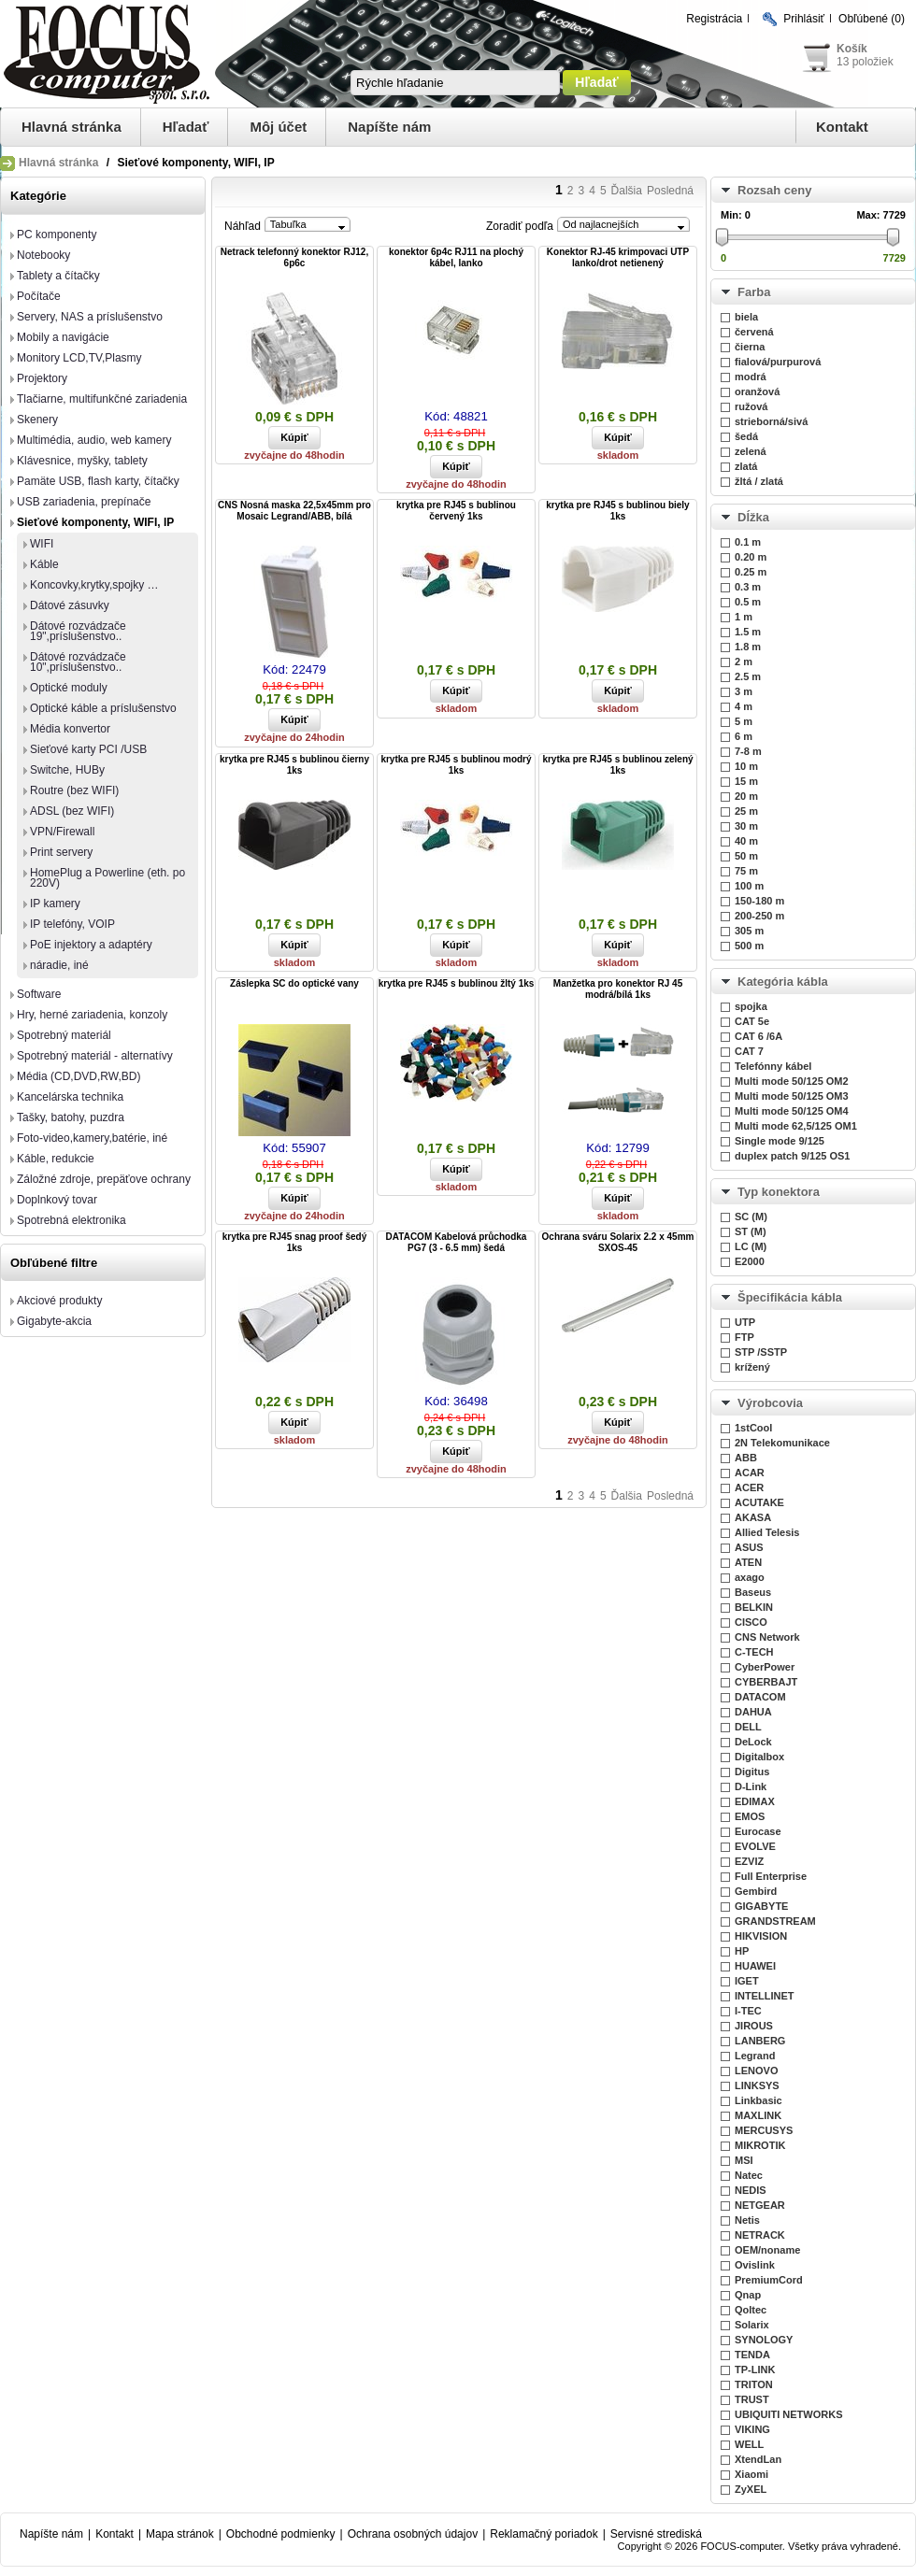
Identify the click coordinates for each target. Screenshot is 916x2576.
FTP (744, 1337)
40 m (746, 841)
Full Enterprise (771, 1876)
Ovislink (755, 2264)
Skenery (37, 419)
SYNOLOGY (764, 2339)
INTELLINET (764, 1995)
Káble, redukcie (55, 1158)
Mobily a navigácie (63, 337)
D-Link (750, 1786)
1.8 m (748, 646)
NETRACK (760, 2235)
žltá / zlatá (759, 481)
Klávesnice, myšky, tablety (82, 460)
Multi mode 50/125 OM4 (792, 1111)
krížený (752, 1367)
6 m (743, 736)
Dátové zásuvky (69, 605)
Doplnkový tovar (57, 1199)
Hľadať (186, 127)
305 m (749, 930)
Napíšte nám (389, 127)
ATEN (748, 1562)
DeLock (753, 1741)
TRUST (752, 2399)
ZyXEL (750, 2489)
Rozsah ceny (774, 190)
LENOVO (756, 2070)
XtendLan (758, 2459)
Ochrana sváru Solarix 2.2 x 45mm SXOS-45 (618, 1242)
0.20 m (750, 556)
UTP (745, 1322)
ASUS (749, 1547)
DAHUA (753, 1711)
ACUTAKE (759, 1502)
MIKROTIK (760, 2145)
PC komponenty (56, 234)
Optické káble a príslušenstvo (103, 708)
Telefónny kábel (773, 1066)
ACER (749, 1487)
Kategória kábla (782, 981)
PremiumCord (769, 2279)
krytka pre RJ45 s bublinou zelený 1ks (617, 765)
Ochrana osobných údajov (413, 2533)
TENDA (752, 2354)
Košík (852, 48)
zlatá (746, 466)
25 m (746, 811)
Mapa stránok (180, 2533)
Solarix (752, 2324)
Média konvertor (70, 728)
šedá (746, 436)
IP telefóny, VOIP (72, 924)
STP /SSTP (761, 1352)
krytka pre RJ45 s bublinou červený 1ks (456, 510)
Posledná (670, 190)
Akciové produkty (59, 1300)
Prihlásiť (803, 18)
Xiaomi (751, 2474)
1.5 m (748, 631)
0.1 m (748, 542)
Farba (753, 292)
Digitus (752, 1771)
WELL (749, 2444)
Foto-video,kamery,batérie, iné (92, 1138)
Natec (749, 2175)
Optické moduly (68, 687)
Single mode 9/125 (779, 1140)
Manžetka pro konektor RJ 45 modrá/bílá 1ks (617, 989)
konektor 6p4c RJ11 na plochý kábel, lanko (456, 257)
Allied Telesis (767, 1532)
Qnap (748, 2294)
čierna (750, 346)
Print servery (61, 852)
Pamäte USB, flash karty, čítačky (98, 481)
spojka (751, 1006)
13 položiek (865, 61)
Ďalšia (626, 190)
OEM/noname (767, 2250)
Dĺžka (753, 517)
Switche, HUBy (67, 769)
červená (754, 331)
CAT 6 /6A (758, 1036)
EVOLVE (755, 1846)
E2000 (750, 1261)
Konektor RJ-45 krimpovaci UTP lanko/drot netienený (618, 257)
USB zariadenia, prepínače (83, 501)
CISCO (751, 1622)
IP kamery (55, 903)
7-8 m (748, 751)
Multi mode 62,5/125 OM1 (796, 1125)
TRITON (754, 2384)
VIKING (752, 2429)
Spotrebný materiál (64, 1035)
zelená (750, 451)
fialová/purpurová (778, 361)
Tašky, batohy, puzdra (70, 1117)
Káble (44, 564)
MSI (744, 2160)
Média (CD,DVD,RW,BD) (78, 1076)
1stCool (753, 1427)
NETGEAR (760, 2205)
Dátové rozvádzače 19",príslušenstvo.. (78, 631)
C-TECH (754, 1652)
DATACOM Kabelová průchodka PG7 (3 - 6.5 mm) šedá (456, 1242)
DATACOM (760, 1696)
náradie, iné (59, 965)
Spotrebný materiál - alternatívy (95, 1055)
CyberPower (764, 1666)
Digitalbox (759, 1756)
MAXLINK (758, 2115)
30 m (746, 826)
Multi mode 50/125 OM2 (792, 1081)
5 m (743, 721)
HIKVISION (761, 1936)
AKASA (753, 1517)
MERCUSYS (764, 2130)
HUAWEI (755, 1965)
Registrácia (714, 18)
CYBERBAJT (766, 1681)
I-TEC (748, 2010)
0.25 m (750, 571)
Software (39, 994)
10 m (746, 766)
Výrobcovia (770, 1403)
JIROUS (754, 2025)
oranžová (757, 391)
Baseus (753, 1592)
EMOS (750, 1816)
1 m (743, 616)
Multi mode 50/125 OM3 (792, 1096)
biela (746, 316)
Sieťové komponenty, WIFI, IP (95, 522)
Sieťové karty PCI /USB (88, 749)
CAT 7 (749, 1051)
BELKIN (754, 1607)
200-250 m (759, 915)
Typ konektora (778, 1192)
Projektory (42, 378)
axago (750, 1577)
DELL (748, 1726)
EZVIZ (749, 1861)
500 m (749, 945)
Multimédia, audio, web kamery (94, 440)
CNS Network (767, 1637)
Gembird (756, 1891)
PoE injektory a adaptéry (91, 944)
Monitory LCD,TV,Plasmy (79, 357)
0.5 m (748, 601)
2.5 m (748, 676)
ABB (746, 1457)
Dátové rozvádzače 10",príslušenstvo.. (78, 662)
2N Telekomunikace (782, 1442)
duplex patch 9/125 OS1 (793, 1155)
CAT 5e (752, 1021)
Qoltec (750, 2309)
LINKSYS (757, 2085)
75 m (746, 870)
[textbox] (455, 82)
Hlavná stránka (71, 127)
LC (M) (750, 1246)
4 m (743, 706)
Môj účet (278, 127)
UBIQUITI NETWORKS (789, 2414)
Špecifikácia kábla (789, 1297)
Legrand (755, 2055)
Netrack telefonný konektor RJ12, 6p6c (294, 257)
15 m (746, 781)
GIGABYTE (761, 1906)
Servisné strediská (656, 2533)
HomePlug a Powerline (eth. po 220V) (107, 878)
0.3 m (748, 586)
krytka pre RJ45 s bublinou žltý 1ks (457, 983)
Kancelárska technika (70, 1096)
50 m (746, 855)
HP (742, 1951)
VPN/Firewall (62, 831)
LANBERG (760, 2040)
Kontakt (842, 127)
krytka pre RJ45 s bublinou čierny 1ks (294, 765)
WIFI (41, 543)
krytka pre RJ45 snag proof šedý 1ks (294, 1242)
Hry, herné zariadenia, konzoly (92, 1014)
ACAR (750, 1472)
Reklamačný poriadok (543, 2533)
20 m (746, 796)
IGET (747, 1980)
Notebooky (43, 255)
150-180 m (759, 900)
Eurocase (758, 1831)
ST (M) (750, 1231)
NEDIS (750, 2190)
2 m (743, 661)
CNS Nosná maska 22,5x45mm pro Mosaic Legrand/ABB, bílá (294, 510)
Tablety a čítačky (58, 275)
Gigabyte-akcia (54, 1321)
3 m (743, 691)
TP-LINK (755, 2369)
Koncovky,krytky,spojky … (94, 584)
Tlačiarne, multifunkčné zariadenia (102, 399)
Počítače (39, 296)
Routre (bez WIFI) (74, 790)
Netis (747, 2220)
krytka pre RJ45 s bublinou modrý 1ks (455, 765)
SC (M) (751, 1216)
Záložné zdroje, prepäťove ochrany (104, 1179)
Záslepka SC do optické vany (294, 983)
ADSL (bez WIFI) (72, 811)
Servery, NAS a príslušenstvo (90, 316)
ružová (751, 406)
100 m (749, 885)
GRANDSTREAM (775, 1921)
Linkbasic (758, 2100)
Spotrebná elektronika (71, 1220)
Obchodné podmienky (281, 2533)
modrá (750, 376)
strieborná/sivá (771, 421)
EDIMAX (755, 1801)
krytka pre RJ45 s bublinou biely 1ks (617, 510)
